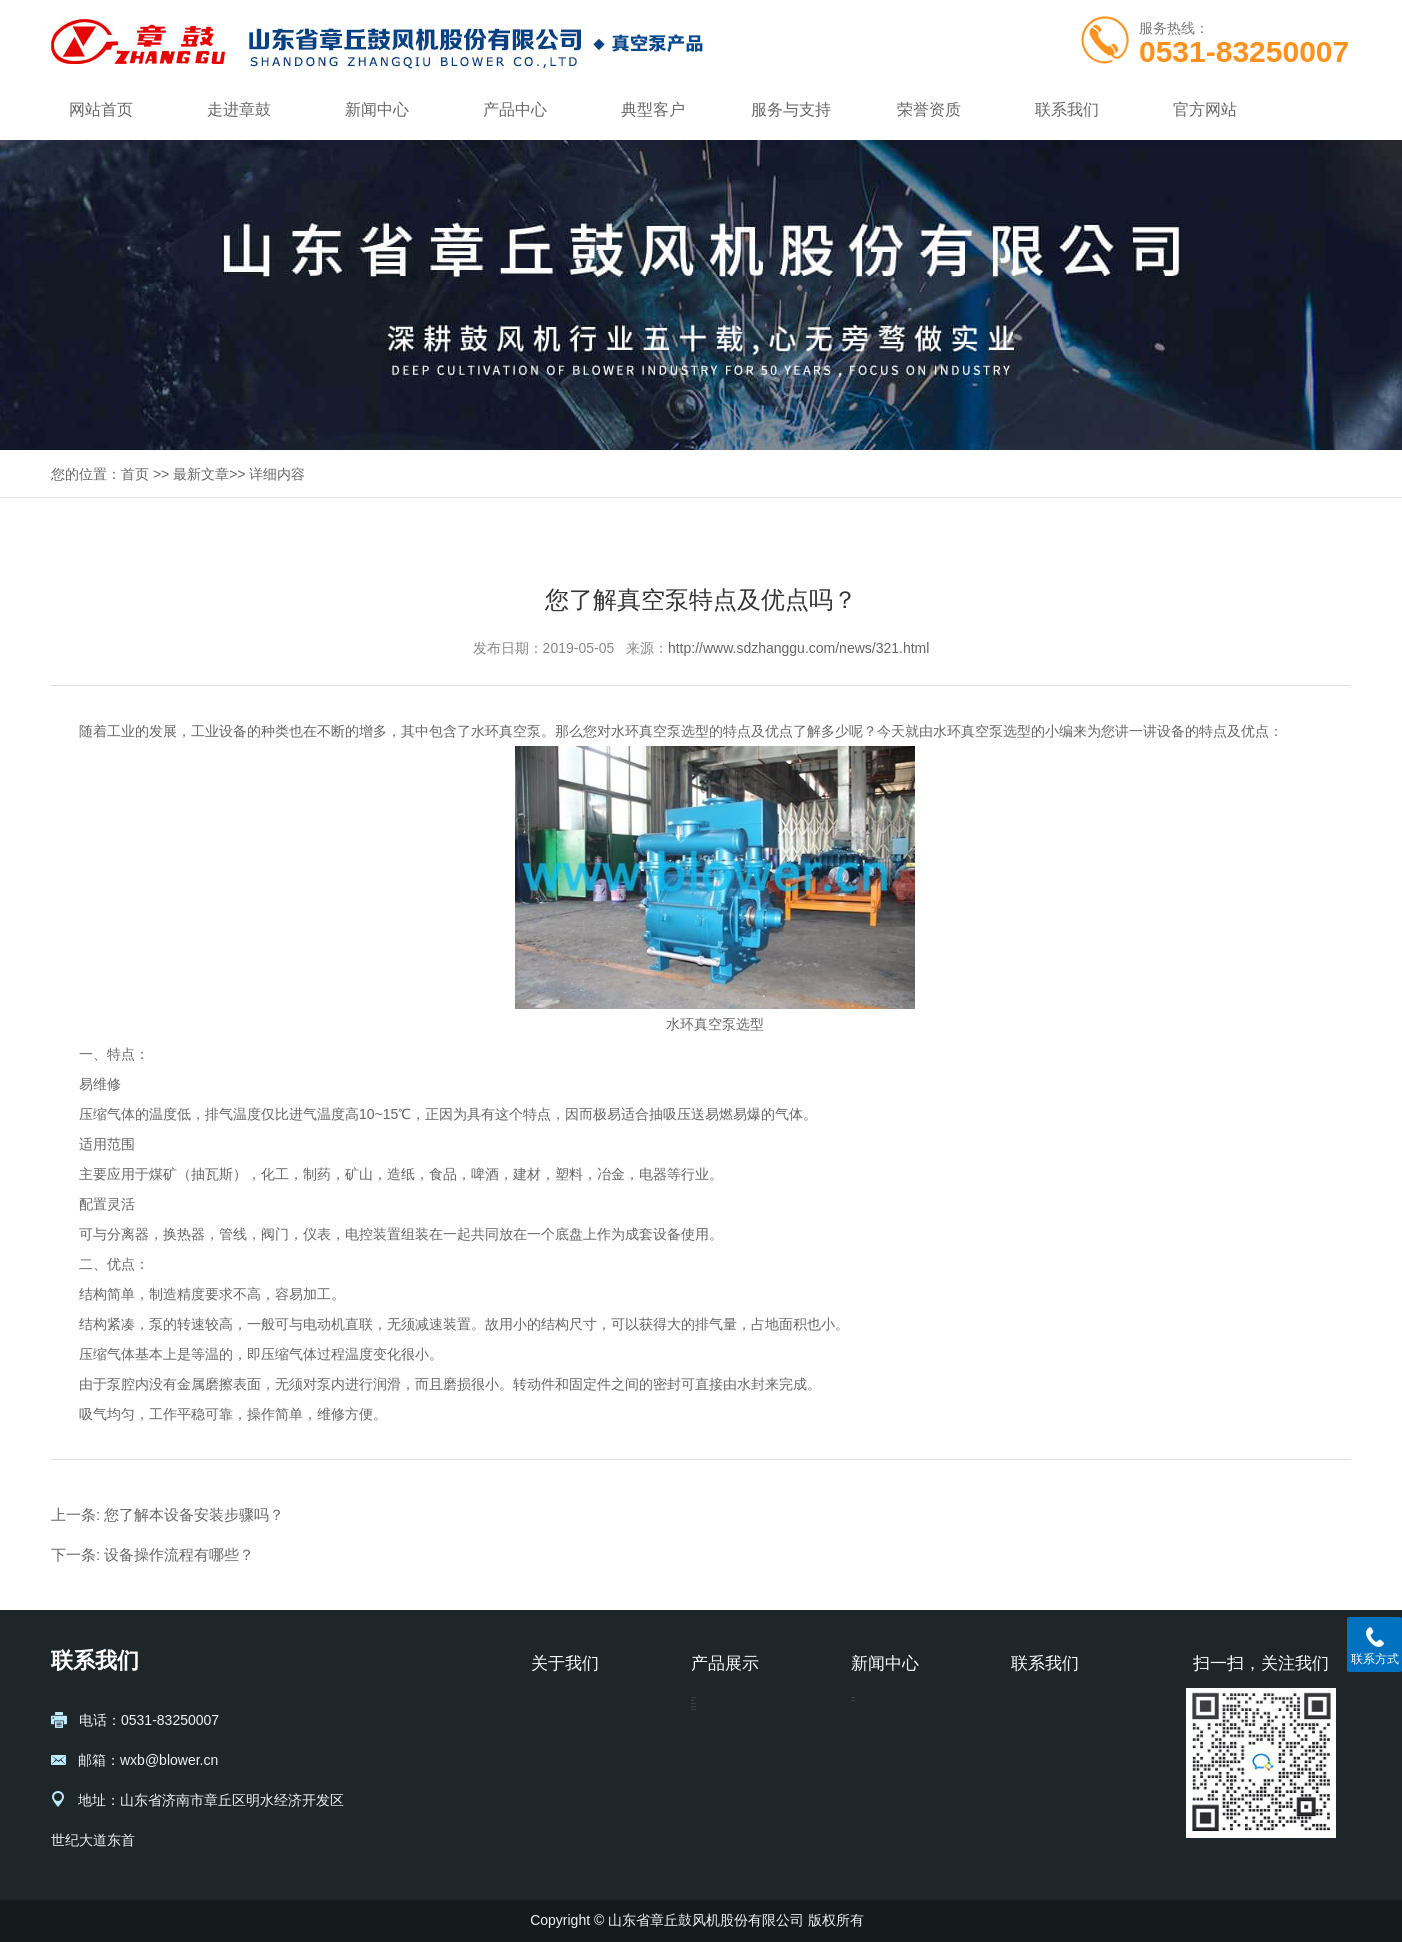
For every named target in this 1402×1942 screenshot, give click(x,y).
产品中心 (515, 109)
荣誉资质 (929, 109)
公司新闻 (879, 1711)
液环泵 (712, 1741)
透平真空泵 (726, 1831)
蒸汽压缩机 (726, 1711)
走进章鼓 (239, 109)
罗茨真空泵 (726, 1801)
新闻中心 (377, 109)
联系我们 (1067, 109)
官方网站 (1205, 109)
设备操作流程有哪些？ (179, 1554)
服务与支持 (791, 109)
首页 (135, 474)
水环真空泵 (506, 731)
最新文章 (201, 474)
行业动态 (879, 1741)
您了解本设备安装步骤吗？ (194, 1514)
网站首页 (101, 109)
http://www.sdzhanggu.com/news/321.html (798, 648)
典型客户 (653, 109)
